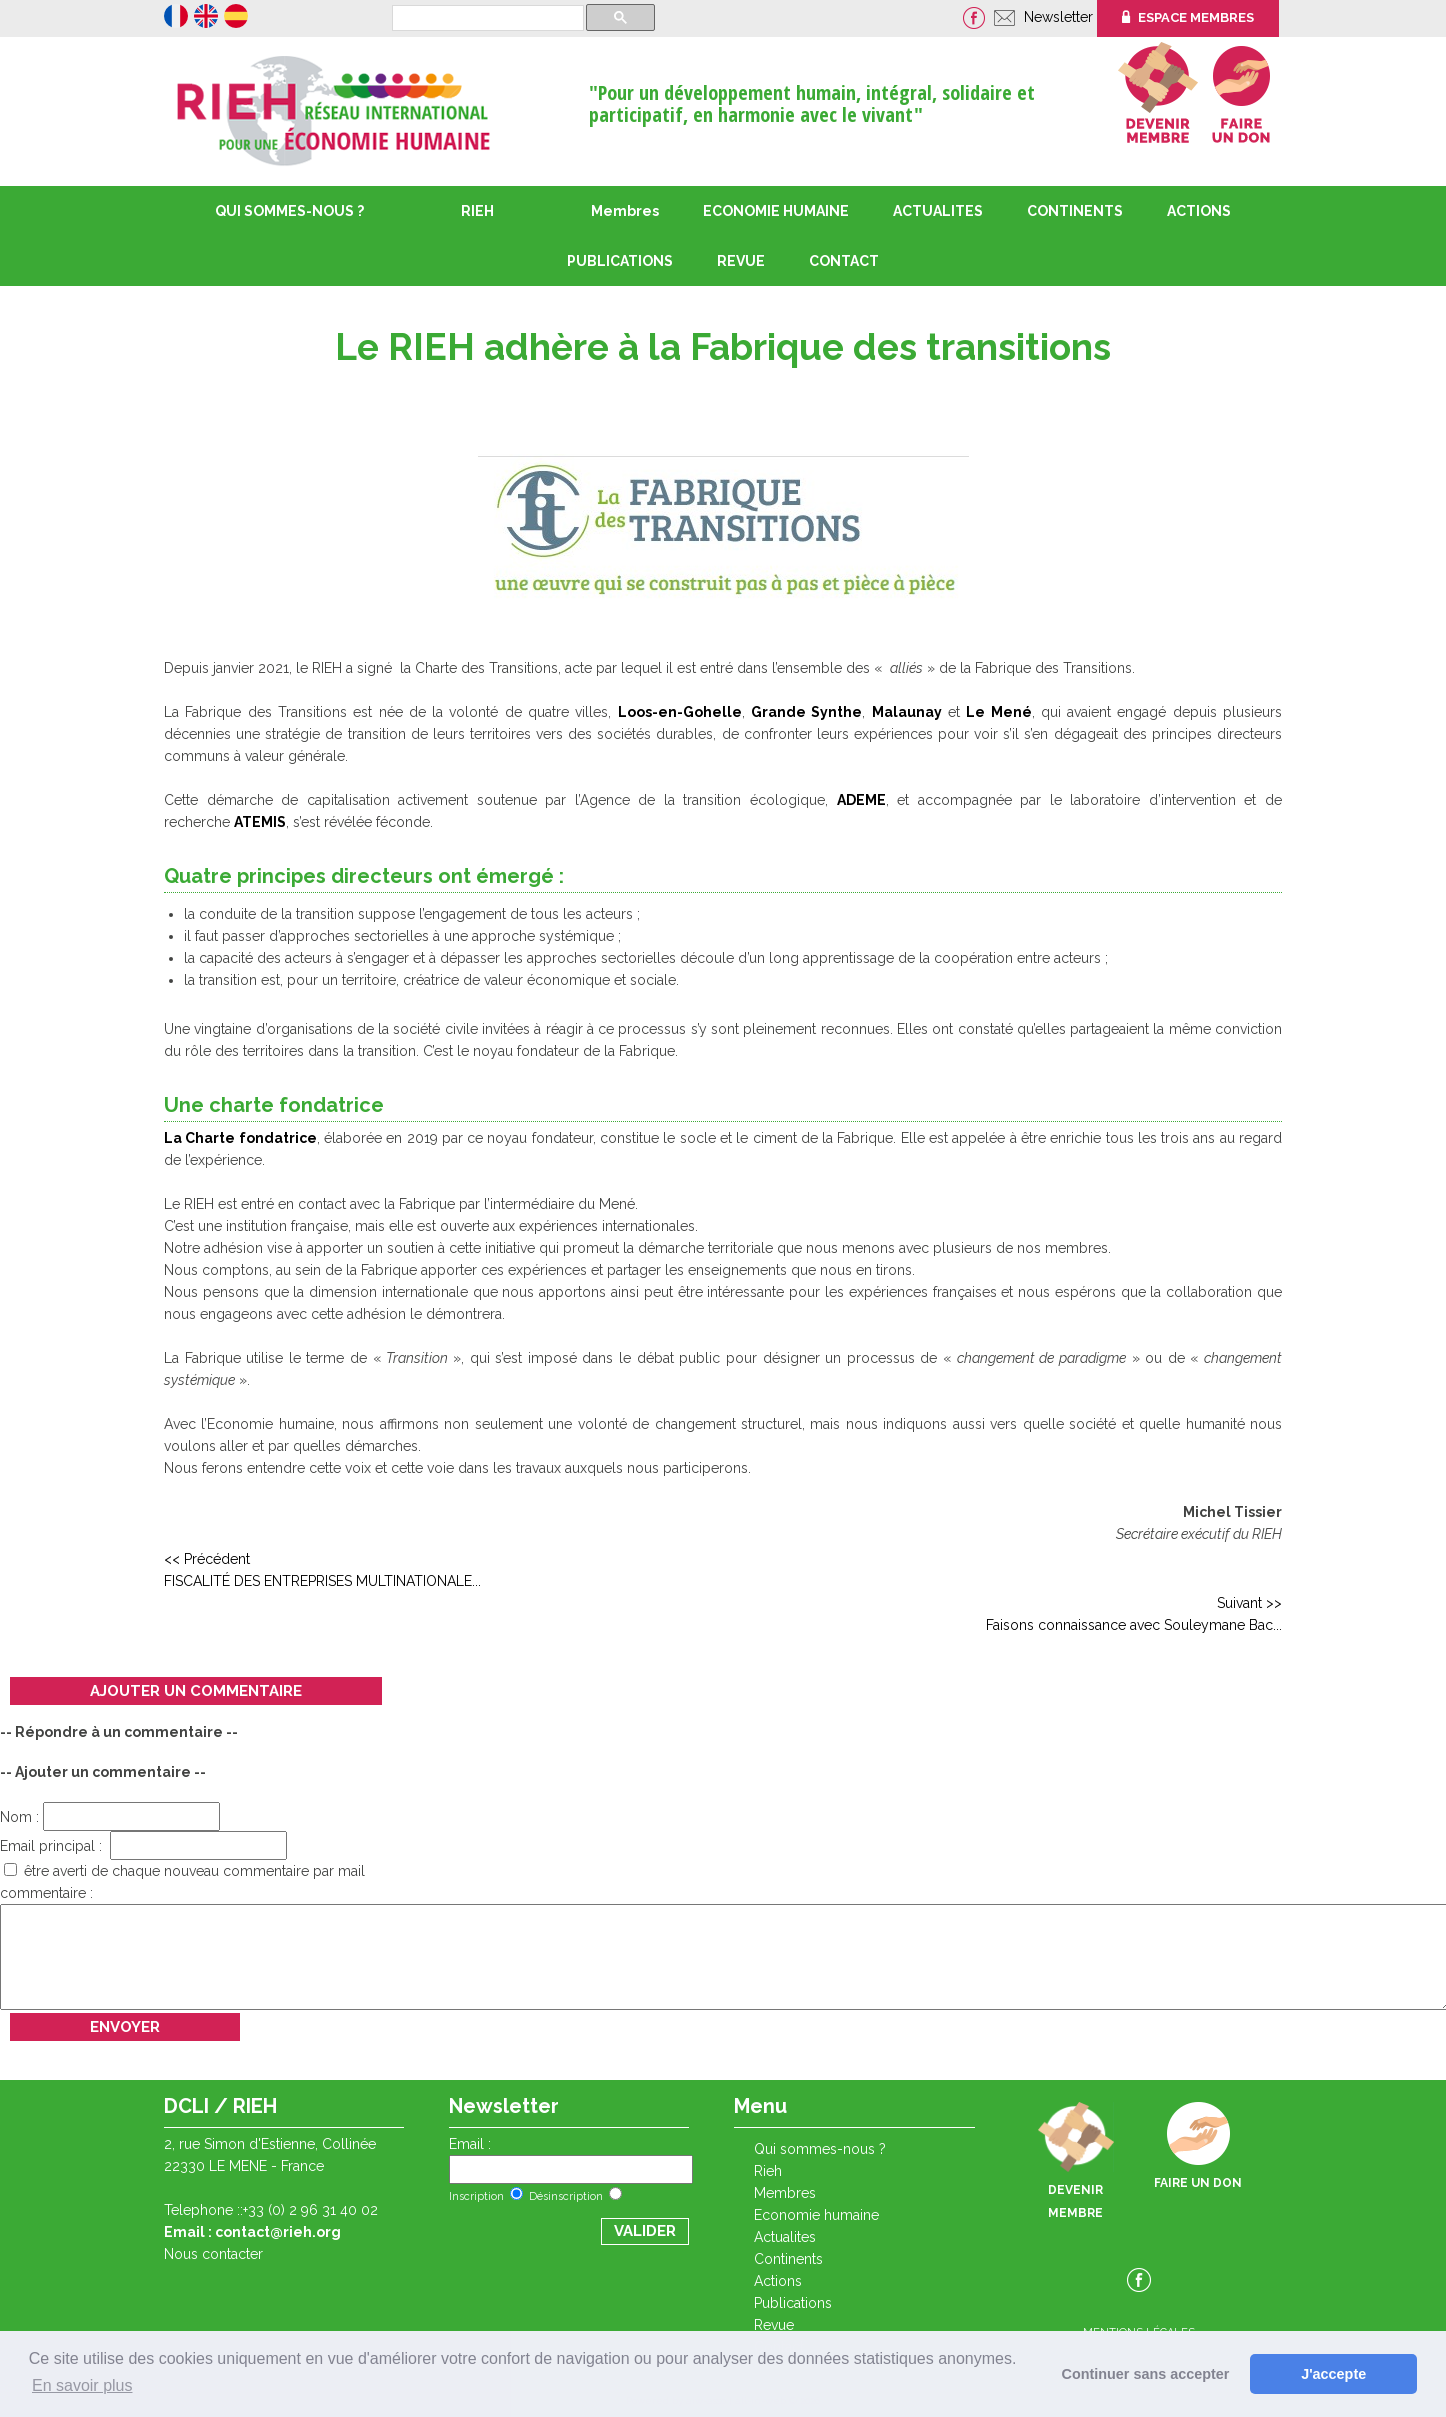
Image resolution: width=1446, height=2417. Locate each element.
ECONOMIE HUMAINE (776, 211)
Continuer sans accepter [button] (1146, 2374)
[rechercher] (486, 19)
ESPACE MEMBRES (1188, 17)
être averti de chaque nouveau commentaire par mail (184, 1871)
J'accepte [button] (1333, 2374)
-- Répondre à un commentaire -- (119, 1732)
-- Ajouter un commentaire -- (103, 1772)
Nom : (110, 1817)
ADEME (861, 800)
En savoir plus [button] (82, 2385)
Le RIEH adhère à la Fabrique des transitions (723, 347)
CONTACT (844, 261)
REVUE (741, 261)
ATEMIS (260, 822)
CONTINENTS (788, 2259)
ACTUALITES (938, 211)
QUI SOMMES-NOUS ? (289, 211)
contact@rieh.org (278, 2232)
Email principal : (143, 1846)
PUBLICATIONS (793, 2303)
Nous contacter (213, 2254)
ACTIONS (1199, 211)
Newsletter (1060, 17)
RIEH (477, 211)
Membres (625, 211)
